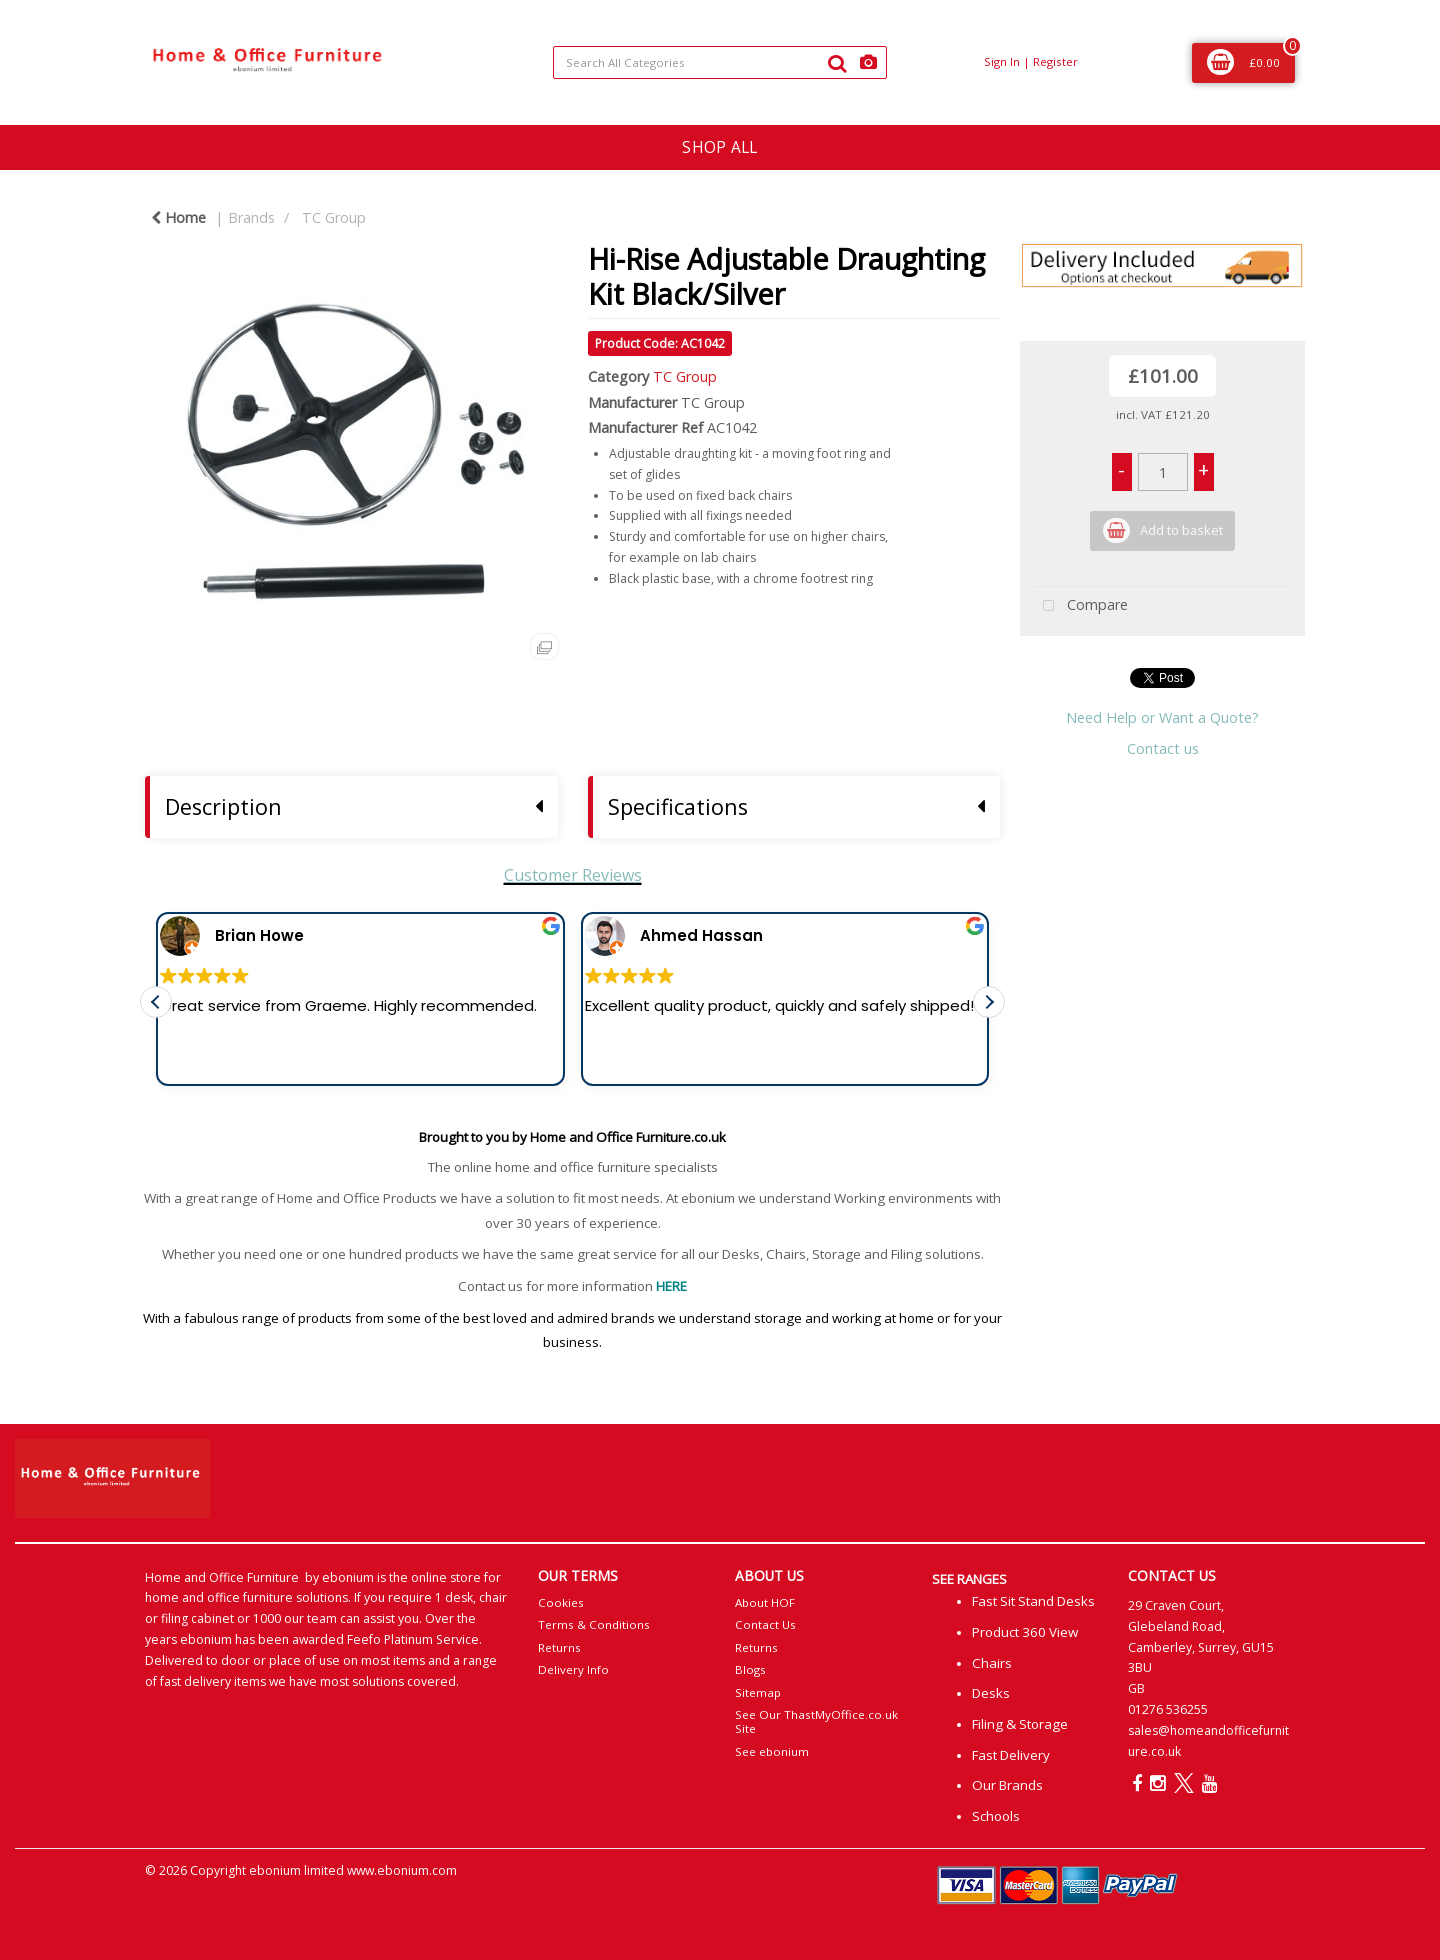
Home (178, 217)
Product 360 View (1025, 1632)
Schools (996, 1816)
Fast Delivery (1011, 1755)
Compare (1081, 606)
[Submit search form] (837, 63)
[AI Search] (868, 62)
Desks (991, 1693)
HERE (671, 1286)
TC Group (334, 217)
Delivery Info (573, 1669)
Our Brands (1007, 1785)
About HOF (765, 1602)
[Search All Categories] (719, 62)
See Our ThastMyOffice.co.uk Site (816, 1721)
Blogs (750, 1669)
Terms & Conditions (594, 1624)
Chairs (992, 1663)
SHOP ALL (719, 147)
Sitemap (758, 1692)
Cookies (561, 1602)
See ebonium (772, 1751)
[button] (989, 1016)
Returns (559, 1647)
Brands (251, 217)
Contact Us (765, 1624)
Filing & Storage (1020, 1724)
